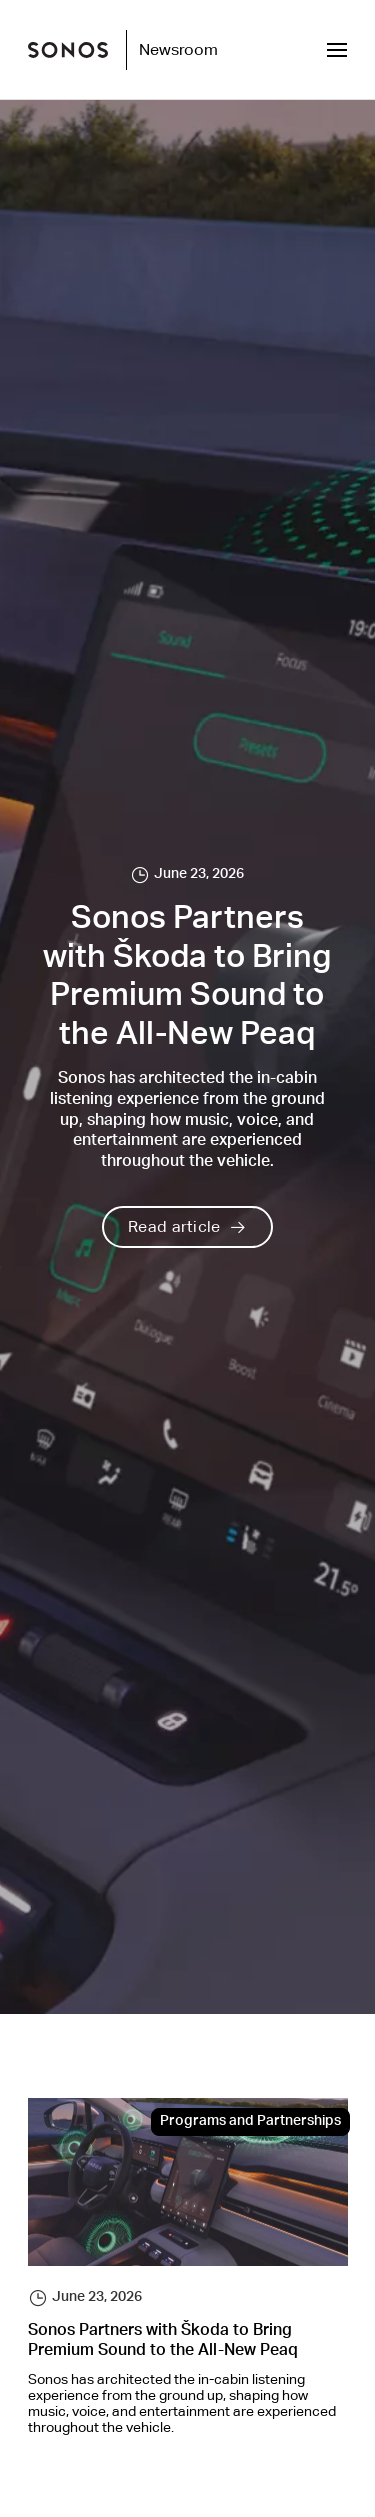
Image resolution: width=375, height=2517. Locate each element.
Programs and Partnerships (250, 2122)
